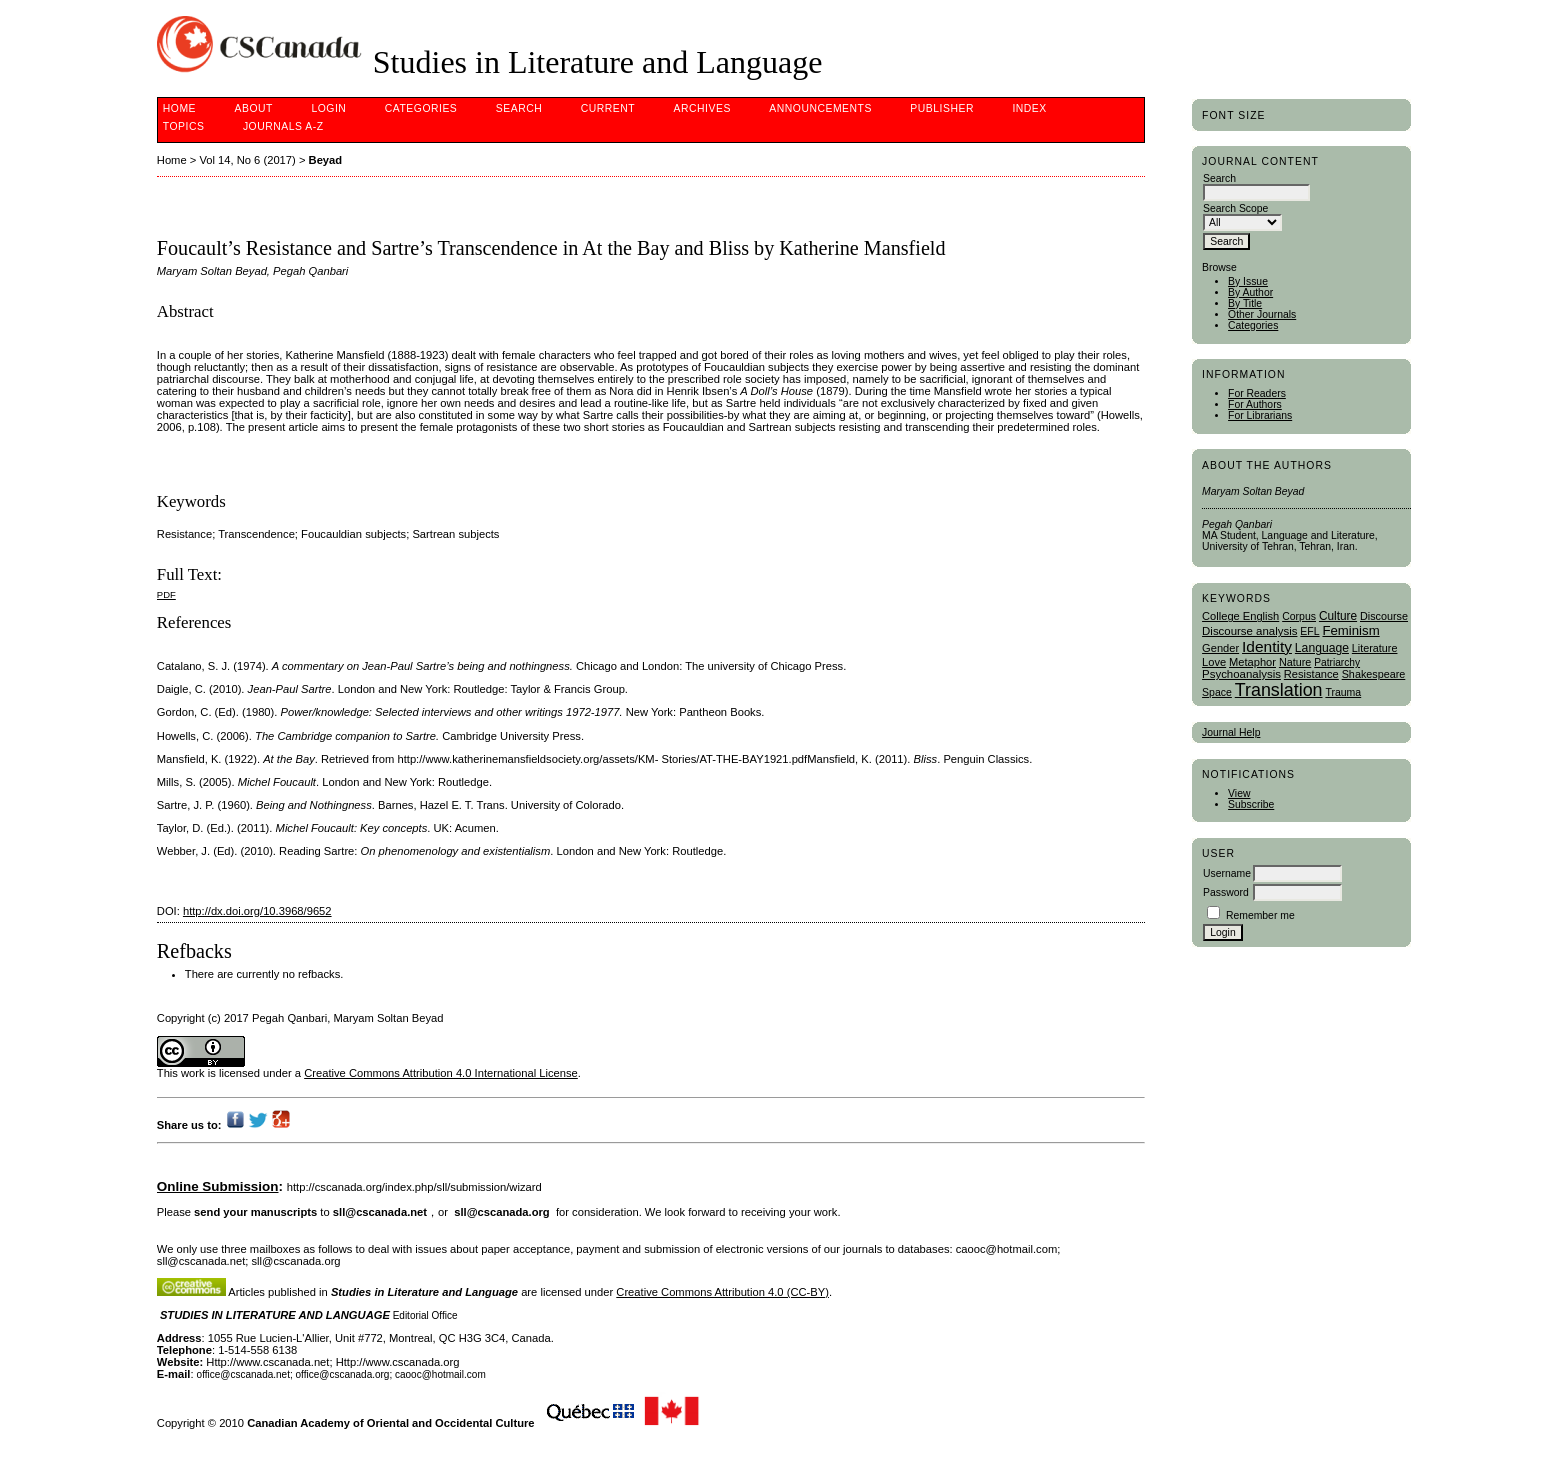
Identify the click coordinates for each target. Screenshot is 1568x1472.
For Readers (1257, 393)
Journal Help (1231, 732)
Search (519, 108)
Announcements (820, 108)
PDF (166, 594)
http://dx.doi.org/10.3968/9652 (257, 911)
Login (328, 108)
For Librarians (1260, 415)
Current (608, 108)
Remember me (1260, 915)
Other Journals (1262, 314)
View (1239, 793)
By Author (1250, 292)
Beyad (326, 160)
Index (1029, 108)
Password (1226, 892)
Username (1227, 873)
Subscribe (1251, 804)
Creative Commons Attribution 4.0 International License (441, 1073)
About (254, 108)
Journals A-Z (283, 126)
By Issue (1248, 281)
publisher (942, 108)
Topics (184, 126)
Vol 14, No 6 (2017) (247, 160)
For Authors (1255, 404)
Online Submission (218, 1186)
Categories (1253, 325)
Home (179, 108)
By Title (1245, 303)
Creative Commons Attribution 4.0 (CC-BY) (722, 1292)
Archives (702, 108)
